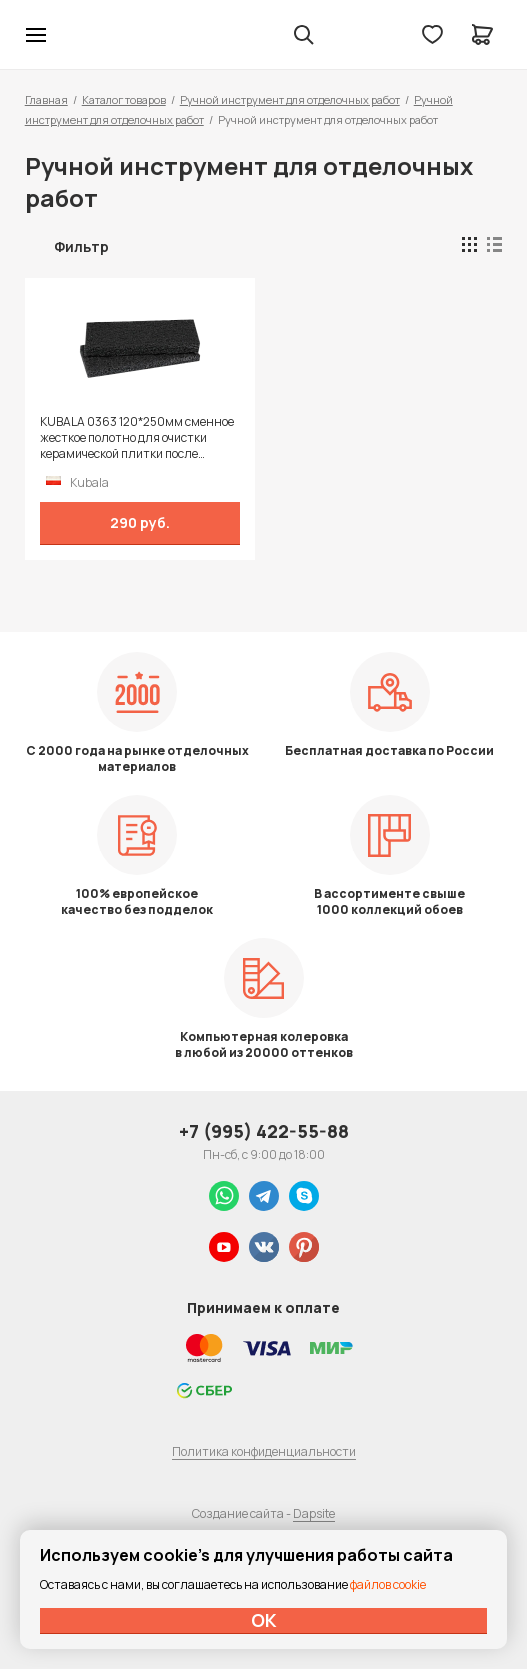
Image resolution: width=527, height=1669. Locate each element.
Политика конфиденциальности (264, 1451)
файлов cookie (388, 1584)
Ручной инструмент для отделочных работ (290, 99)
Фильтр (81, 246)
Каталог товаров (124, 99)
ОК (264, 1620)
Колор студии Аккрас (88, 35)
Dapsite (314, 1513)
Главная (46, 99)
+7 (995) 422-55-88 (264, 1131)
